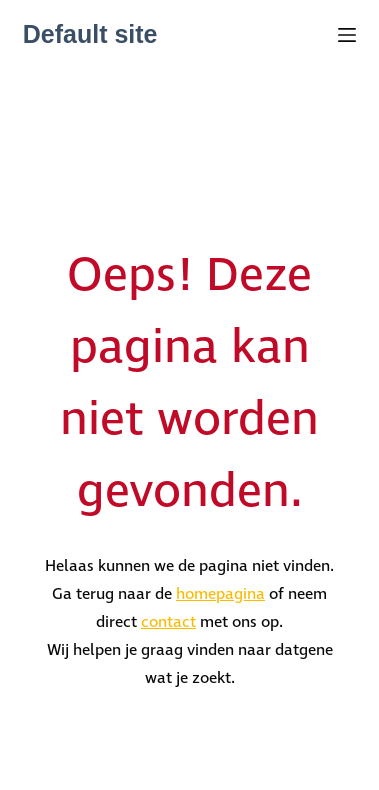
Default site (90, 34)
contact (168, 622)
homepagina (220, 594)
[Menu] (347, 35)
